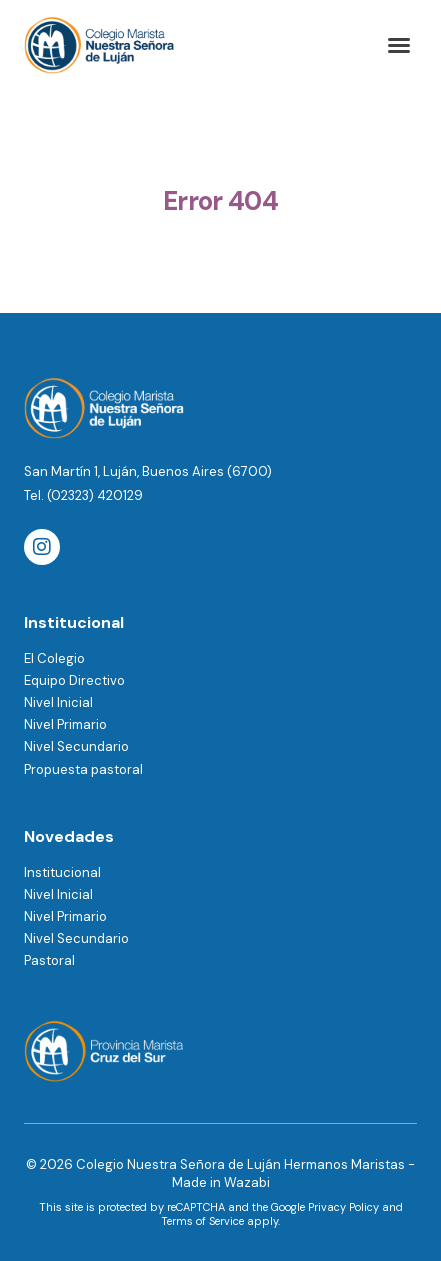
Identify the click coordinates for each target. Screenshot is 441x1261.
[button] (399, 45)
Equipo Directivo (74, 680)
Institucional (62, 872)
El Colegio (54, 658)
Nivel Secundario (76, 746)
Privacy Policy (343, 1207)
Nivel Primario (65, 724)
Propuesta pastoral (83, 769)
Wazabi (247, 1182)
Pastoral (49, 960)
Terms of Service (202, 1221)
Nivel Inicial (58, 702)
